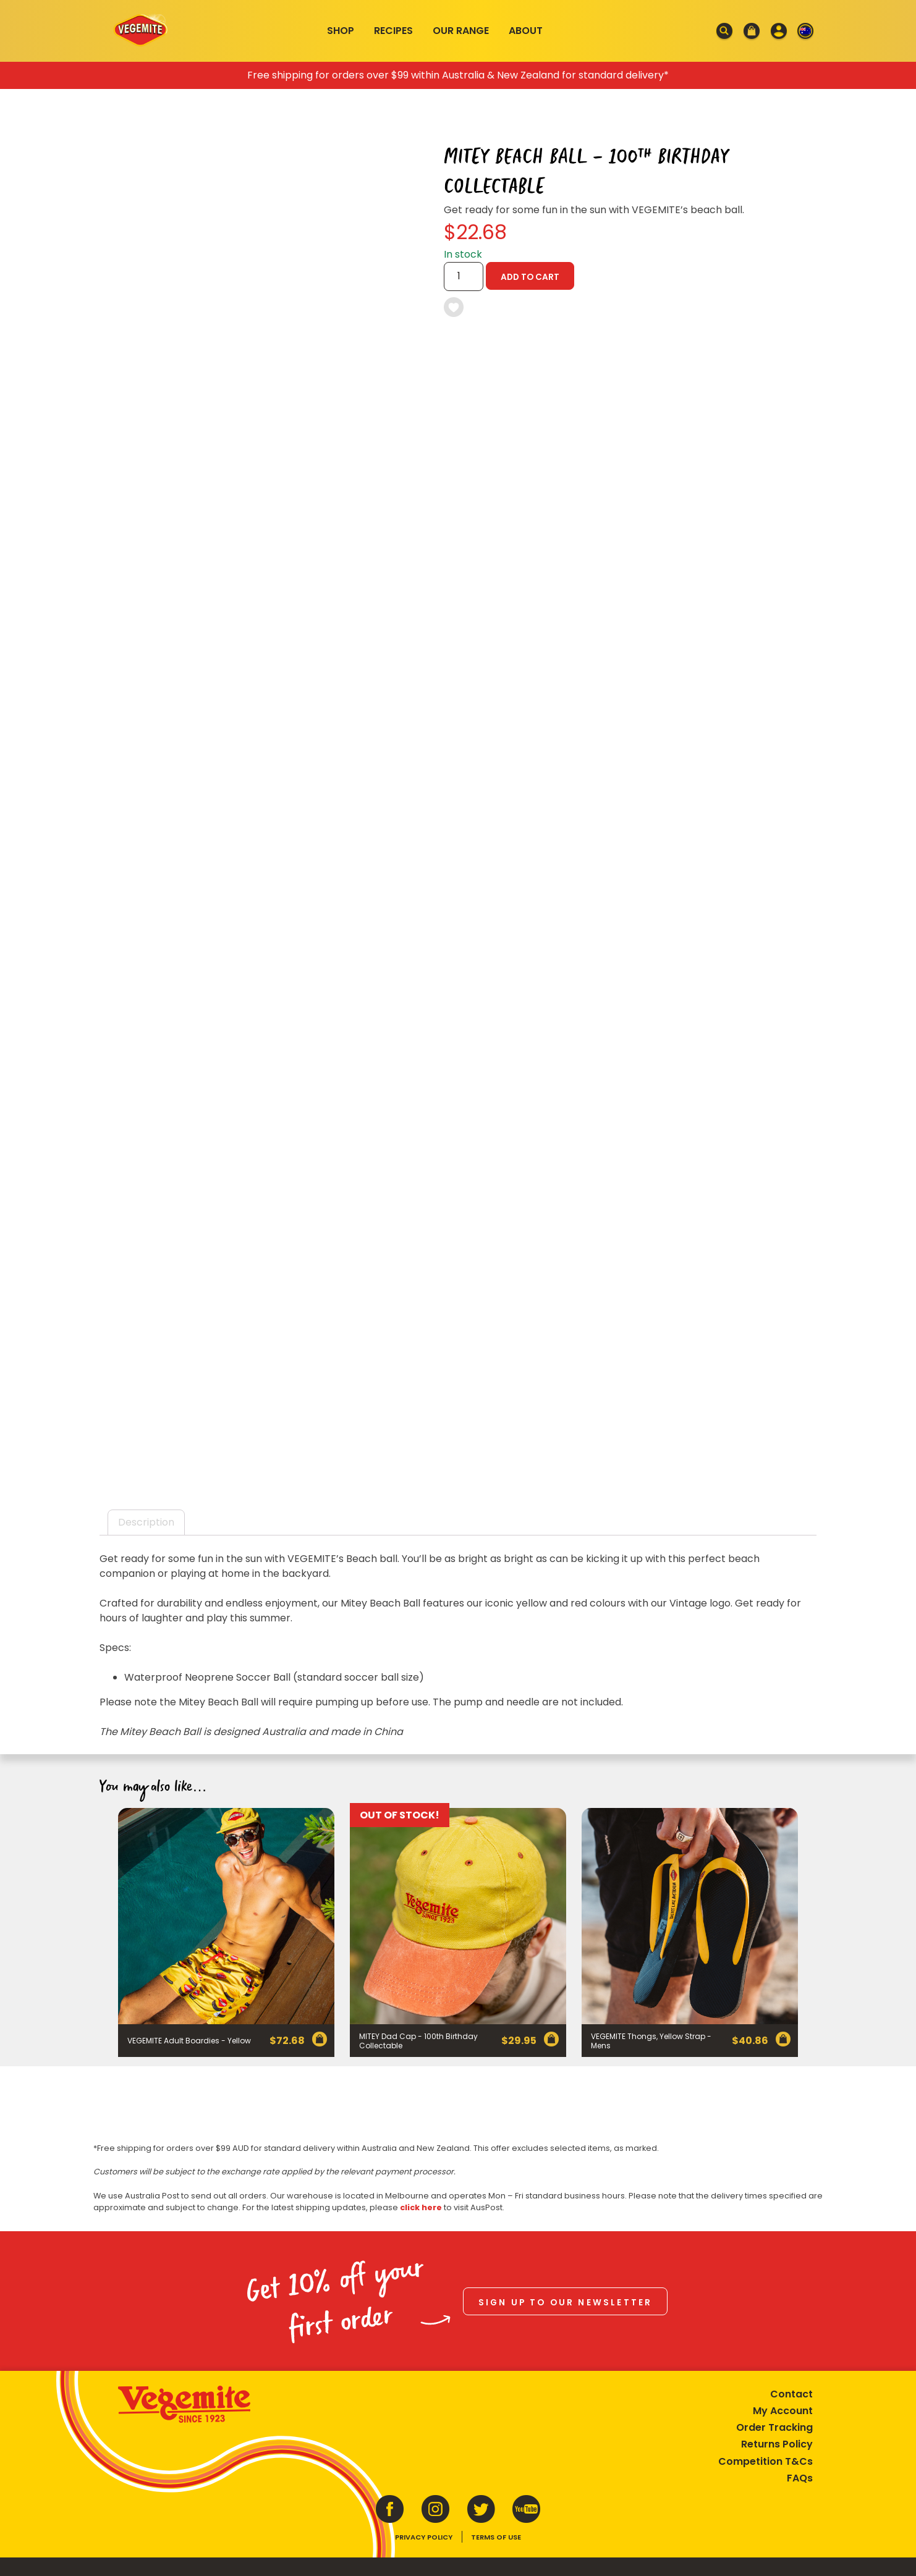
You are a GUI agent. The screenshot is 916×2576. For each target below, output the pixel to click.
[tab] (146, 1522)
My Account (783, 2411)
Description (146, 1522)
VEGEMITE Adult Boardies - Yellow (189, 2040)
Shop (340, 30)
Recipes (393, 30)
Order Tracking (774, 2427)
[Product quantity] (463, 276)
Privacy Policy (423, 2537)
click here (421, 2207)
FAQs (800, 2478)
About (526, 30)
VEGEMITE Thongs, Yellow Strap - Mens (651, 2040)
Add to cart (530, 277)
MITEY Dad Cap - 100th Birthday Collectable (418, 2040)
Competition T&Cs (765, 2461)
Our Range (461, 30)
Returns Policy (777, 2444)
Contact (791, 2394)
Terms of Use (496, 2537)
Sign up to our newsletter (565, 2302)
